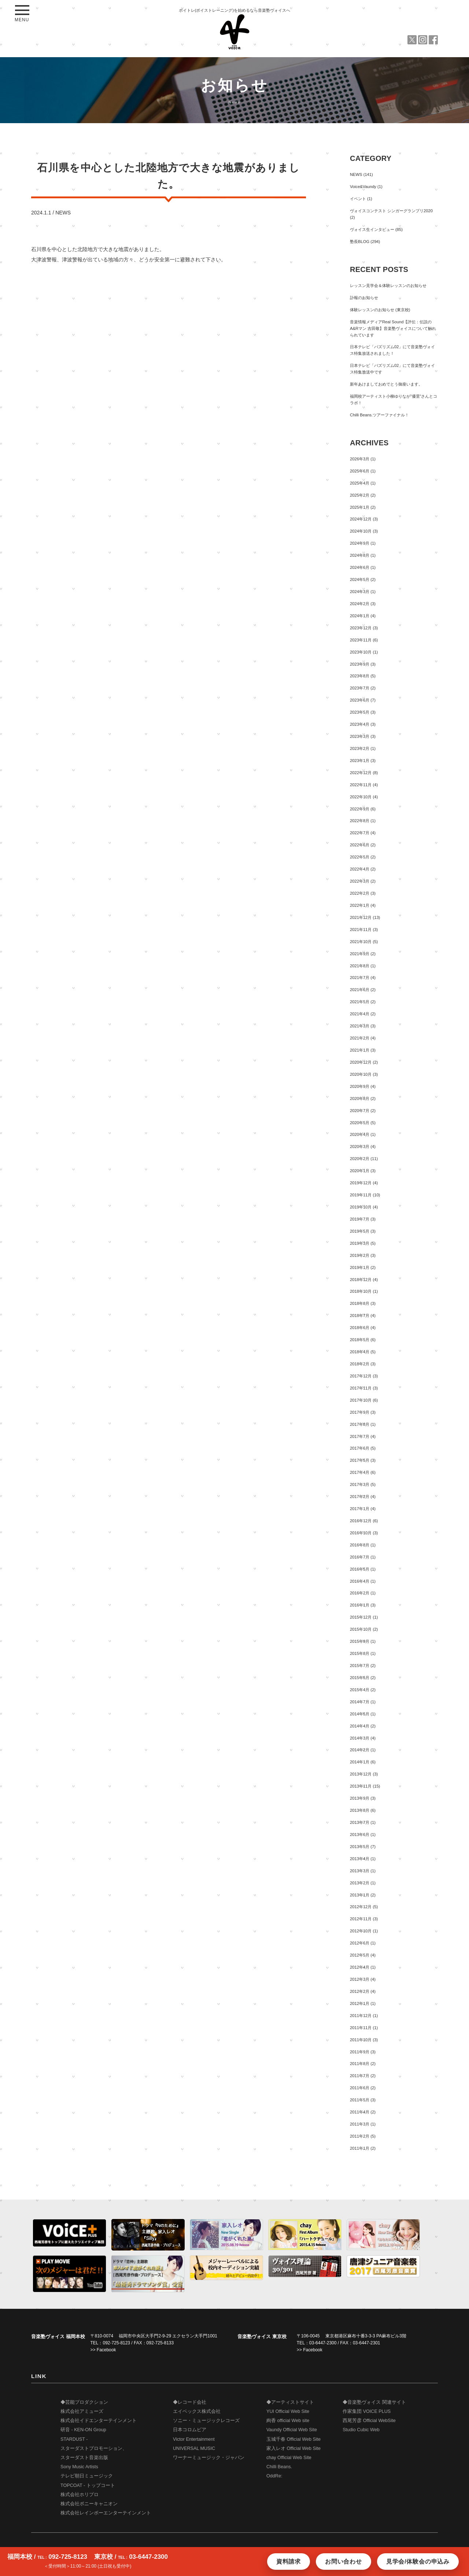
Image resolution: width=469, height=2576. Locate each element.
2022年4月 (359, 869)
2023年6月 (359, 700)
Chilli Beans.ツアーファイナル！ (379, 415)
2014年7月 (359, 1702)
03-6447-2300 (323, 2342)
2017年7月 (359, 1436)
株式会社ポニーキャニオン (89, 2503)
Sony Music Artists (79, 2466)
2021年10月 (361, 941)
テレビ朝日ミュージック (86, 2476)
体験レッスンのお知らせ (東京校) (380, 310)
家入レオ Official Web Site (293, 2448)
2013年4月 (359, 1858)
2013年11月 (361, 1786)
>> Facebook (103, 2349)
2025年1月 (359, 507)
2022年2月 (359, 893)
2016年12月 (361, 1521)
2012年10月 (361, 1931)
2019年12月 (361, 1183)
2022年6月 (359, 845)
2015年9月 (359, 1641)
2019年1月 (359, 1267)
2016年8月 (359, 1545)
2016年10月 (361, 1533)
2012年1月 (359, 2003)
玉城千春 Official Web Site (293, 2439)
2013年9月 (359, 1798)
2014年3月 (359, 1738)
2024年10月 (361, 531)
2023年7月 (359, 688)
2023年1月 (359, 760)
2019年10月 (361, 1207)
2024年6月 (359, 567)
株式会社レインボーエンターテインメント (105, 2513)
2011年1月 (359, 2148)
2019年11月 (361, 1195)
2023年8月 (359, 676)
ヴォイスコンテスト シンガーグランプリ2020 (391, 211)
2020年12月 (361, 1062)
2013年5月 (359, 1846)
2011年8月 (359, 2063)
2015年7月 (359, 1665)
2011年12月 (361, 2015)
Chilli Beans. (279, 2466)
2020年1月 (359, 1171)
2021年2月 (359, 1038)
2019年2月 (359, 1255)
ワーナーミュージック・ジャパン (208, 2457)
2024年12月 (361, 519)
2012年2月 (359, 1991)
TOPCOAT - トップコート (87, 2485)
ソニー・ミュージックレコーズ (206, 2420)
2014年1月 (359, 1762)
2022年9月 (359, 809)
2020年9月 (359, 1086)
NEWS (63, 213)
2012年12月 (361, 1907)
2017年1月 (359, 1508)
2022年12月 (361, 772)
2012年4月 (359, 1967)
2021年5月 (359, 1002)
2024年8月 (359, 555)
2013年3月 (359, 1871)
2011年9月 (359, 2052)
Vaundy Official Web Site (291, 2429)
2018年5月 (359, 1339)
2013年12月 (361, 1774)
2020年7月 (359, 1110)
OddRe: (274, 2476)
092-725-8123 (116, 2342)
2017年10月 (361, 1400)
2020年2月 (359, 1158)
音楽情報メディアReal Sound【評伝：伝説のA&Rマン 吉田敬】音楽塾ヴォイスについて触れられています (393, 328)
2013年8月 (359, 1810)
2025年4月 (359, 483)
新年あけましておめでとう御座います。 (386, 384)
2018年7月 (359, 1315)
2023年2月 (359, 748)
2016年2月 (359, 1593)
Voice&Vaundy (363, 186)
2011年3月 (359, 2124)
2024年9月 (359, 543)
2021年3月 (359, 1026)
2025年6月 (359, 471)
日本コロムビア (189, 2429)
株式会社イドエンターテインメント (98, 2420)
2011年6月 (359, 2088)
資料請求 (288, 2561)
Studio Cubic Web (361, 2429)
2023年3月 (359, 736)
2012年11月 (361, 1919)
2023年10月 (361, 652)
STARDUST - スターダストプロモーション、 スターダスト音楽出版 (93, 2448)
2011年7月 (359, 2075)
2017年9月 (359, 1412)
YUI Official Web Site (287, 2411)
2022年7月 (359, 833)
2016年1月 (359, 1605)
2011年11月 (361, 2027)
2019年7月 (359, 1219)
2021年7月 (359, 977)
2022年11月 (361, 785)
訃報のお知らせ (364, 297)
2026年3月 (359, 459)
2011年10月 (361, 2040)
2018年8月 (359, 1303)
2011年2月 (359, 2136)
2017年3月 (359, 1484)
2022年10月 (361, 797)
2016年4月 (359, 1581)
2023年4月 (359, 724)
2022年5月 (359, 857)
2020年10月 (361, 1074)
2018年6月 (359, 1327)
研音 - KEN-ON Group (83, 2429)
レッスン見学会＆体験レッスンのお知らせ (388, 285)
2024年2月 (359, 603)
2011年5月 (359, 2100)
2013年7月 (359, 1822)
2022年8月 (359, 820)
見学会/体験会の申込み (418, 2561)
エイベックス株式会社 (197, 2411)
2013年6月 (359, 1834)
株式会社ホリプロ (79, 2494)
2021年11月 (361, 929)
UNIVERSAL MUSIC (194, 2448)
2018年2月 (359, 1364)
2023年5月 (359, 712)
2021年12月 (361, 917)
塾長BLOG (359, 241)
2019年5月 (359, 1231)
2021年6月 (359, 989)
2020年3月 (359, 1146)
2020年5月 (359, 1122)
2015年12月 (361, 1617)
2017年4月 (359, 1472)
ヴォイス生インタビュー (372, 229)
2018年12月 (361, 1279)
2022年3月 (359, 881)
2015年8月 (359, 1653)
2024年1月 (359, 616)
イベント (358, 198)
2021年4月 (359, 1014)
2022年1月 (359, 905)
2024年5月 (359, 579)
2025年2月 (359, 495)
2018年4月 (359, 1352)
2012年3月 (359, 1979)
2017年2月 (359, 1496)
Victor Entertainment (194, 2439)
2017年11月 (361, 1388)
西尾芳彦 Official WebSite (369, 2420)
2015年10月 (361, 1629)
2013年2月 (359, 1883)
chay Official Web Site (288, 2457)
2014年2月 (359, 1750)
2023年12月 (361, 628)
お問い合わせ (343, 2561)
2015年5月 (359, 1677)
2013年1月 (359, 1895)
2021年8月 (359, 966)
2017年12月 (361, 1376)
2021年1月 (359, 1050)
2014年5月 (359, 1714)
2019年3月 (359, 1243)
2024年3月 (359, 591)
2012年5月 (359, 1955)
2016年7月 (359, 1557)
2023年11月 (361, 640)
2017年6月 (359, 1448)
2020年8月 (359, 1098)
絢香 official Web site (287, 2420)
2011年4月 (359, 2112)
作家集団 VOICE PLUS (367, 2411)
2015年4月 (359, 1690)
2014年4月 (359, 1726)
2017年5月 (359, 1460)
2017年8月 (359, 1424)
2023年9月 (359, 664)
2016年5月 (359, 1569)
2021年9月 (359, 954)
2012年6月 (359, 1943)
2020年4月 (359, 1134)
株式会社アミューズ (81, 2411)
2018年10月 (361, 1291)
